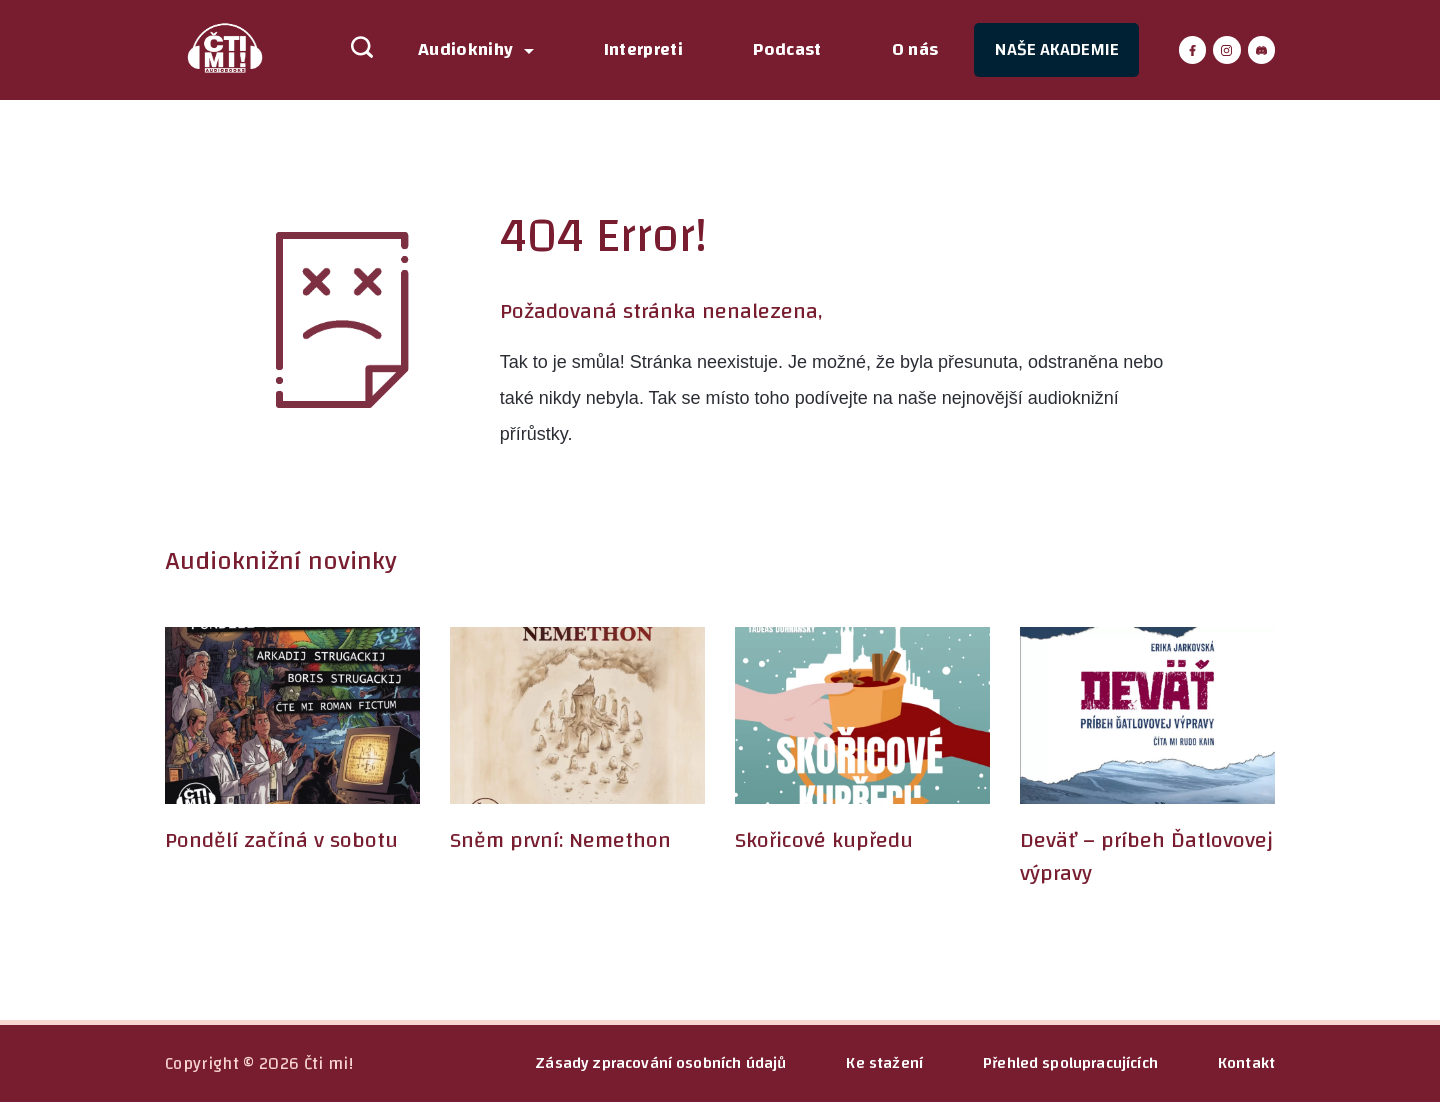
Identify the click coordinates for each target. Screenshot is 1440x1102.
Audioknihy (476, 50)
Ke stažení (884, 1063)
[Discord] (1262, 50)
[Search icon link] (352, 50)
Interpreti (644, 50)
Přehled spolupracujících (1070, 1063)
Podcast (787, 50)
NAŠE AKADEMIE (1056, 49)
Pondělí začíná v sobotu (281, 840)
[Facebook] (1193, 50)
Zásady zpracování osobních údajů (660, 1063)
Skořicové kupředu (824, 840)
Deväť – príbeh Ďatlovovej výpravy (1146, 856)
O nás (915, 50)
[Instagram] (1227, 50)
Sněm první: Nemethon (560, 840)
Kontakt (1246, 1063)
